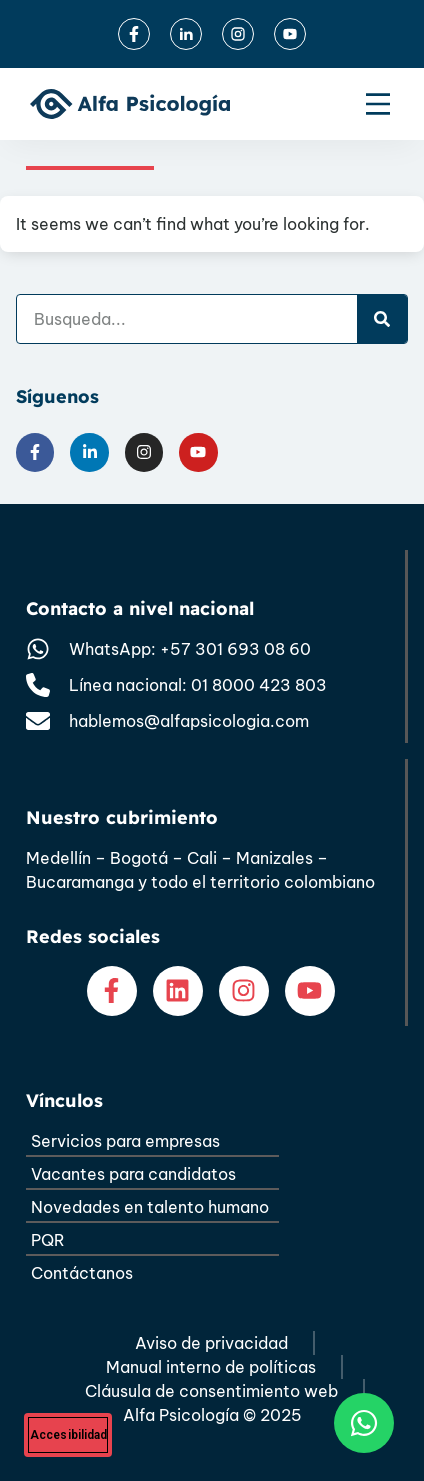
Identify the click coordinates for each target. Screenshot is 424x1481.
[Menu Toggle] (378, 104)
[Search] (382, 319)
